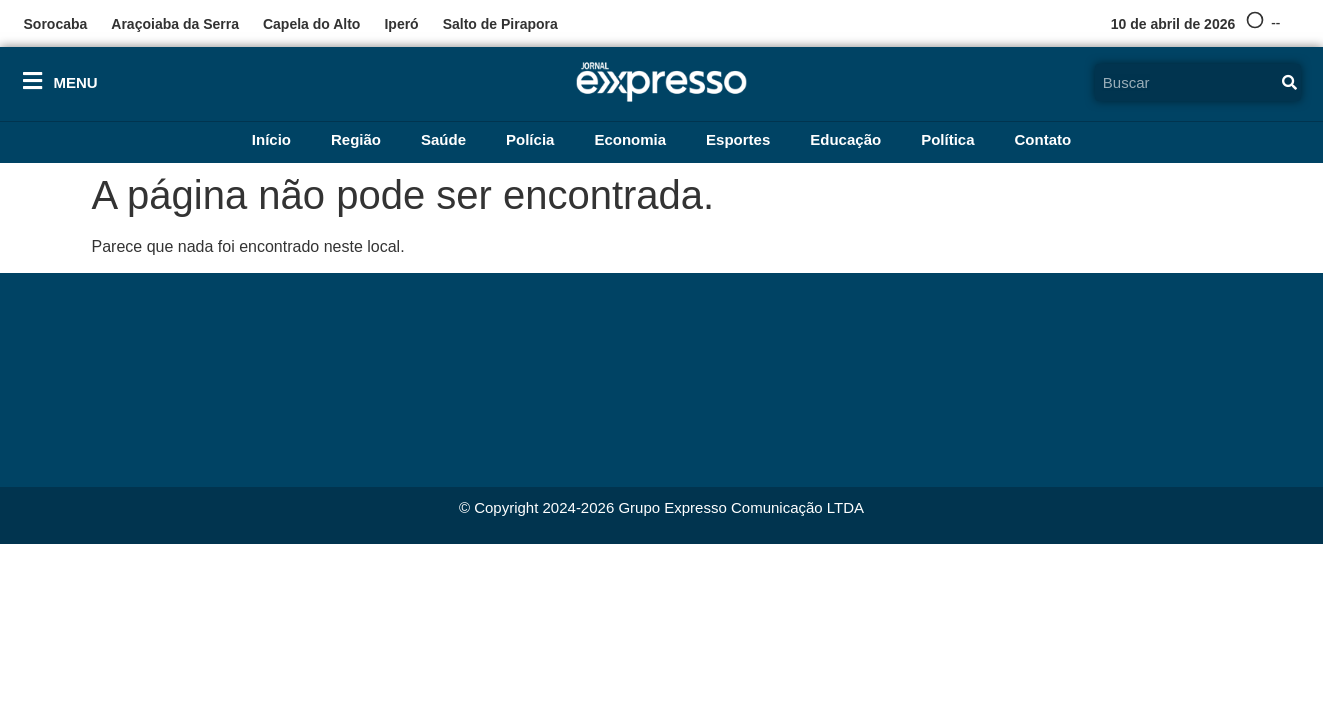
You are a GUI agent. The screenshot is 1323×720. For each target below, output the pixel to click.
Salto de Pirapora (500, 24)
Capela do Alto (312, 24)
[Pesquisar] (1289, 82)
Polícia (530, 139)
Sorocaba (56, 24)
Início (271, 139)
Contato (1043, 139)
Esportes (738, 139)
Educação (845, 139)
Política (947, 139)
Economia (630, 139)
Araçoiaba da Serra (175, 24)
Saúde (443, 139)
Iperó (401, 24)
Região (356, 139)
